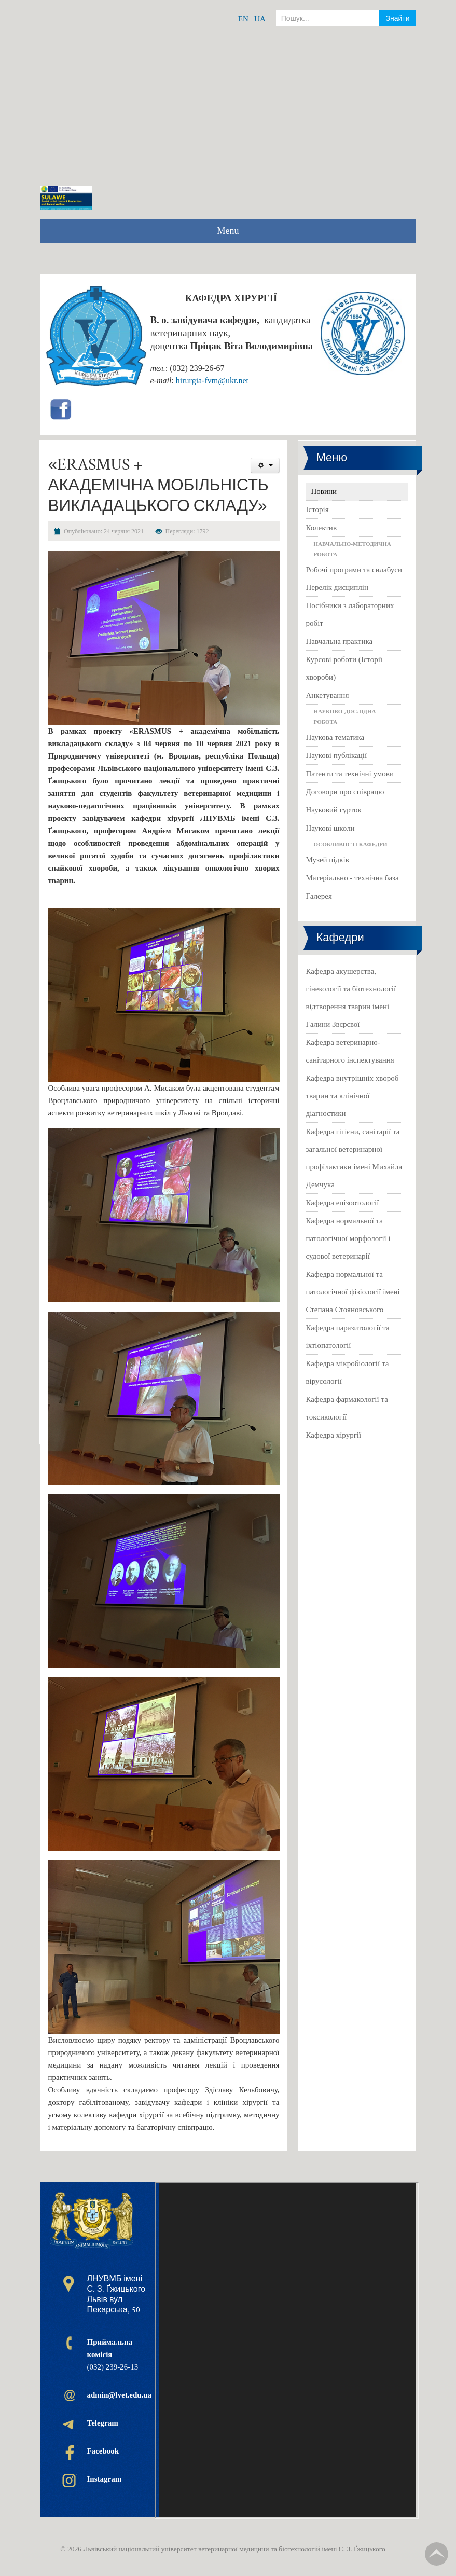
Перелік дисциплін (337, 587)
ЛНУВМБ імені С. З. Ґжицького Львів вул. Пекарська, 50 (116, 2294)
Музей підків (327, 860)
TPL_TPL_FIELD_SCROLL (436, 2554)
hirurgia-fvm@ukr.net (212, 380)
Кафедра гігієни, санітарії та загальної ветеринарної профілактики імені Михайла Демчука (354, 1158)
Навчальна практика (339, 641)
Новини (324, 491)
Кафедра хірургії (334, 1435)
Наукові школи (330, 828)
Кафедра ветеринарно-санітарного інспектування (350, 1051)
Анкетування (327, 695)
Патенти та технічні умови (350, 773)
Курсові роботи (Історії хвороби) (344, 668)
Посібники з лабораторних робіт (350, 614)
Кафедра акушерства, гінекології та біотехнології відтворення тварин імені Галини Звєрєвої (351, 997)
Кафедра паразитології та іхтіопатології (348, 1336)
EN (243, 19)
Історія (317, 509)
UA (260, 19)
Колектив (321, 528)
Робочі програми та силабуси (354, 570)
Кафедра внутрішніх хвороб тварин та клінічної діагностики (352, 1096)
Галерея (319, 896)
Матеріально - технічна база (352, 878)
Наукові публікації (336, 755)
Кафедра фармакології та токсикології (347, 1408)
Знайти (397, 18)
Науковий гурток (334, 810)
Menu (228, 231)
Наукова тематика (335, 737)
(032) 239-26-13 (113, 2354)
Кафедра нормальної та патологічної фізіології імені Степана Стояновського (353, 1292)
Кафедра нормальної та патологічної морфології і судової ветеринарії (348, 1238)
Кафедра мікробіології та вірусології (347, 1372)
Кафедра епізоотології (342, 1203)
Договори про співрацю (345, 792)
